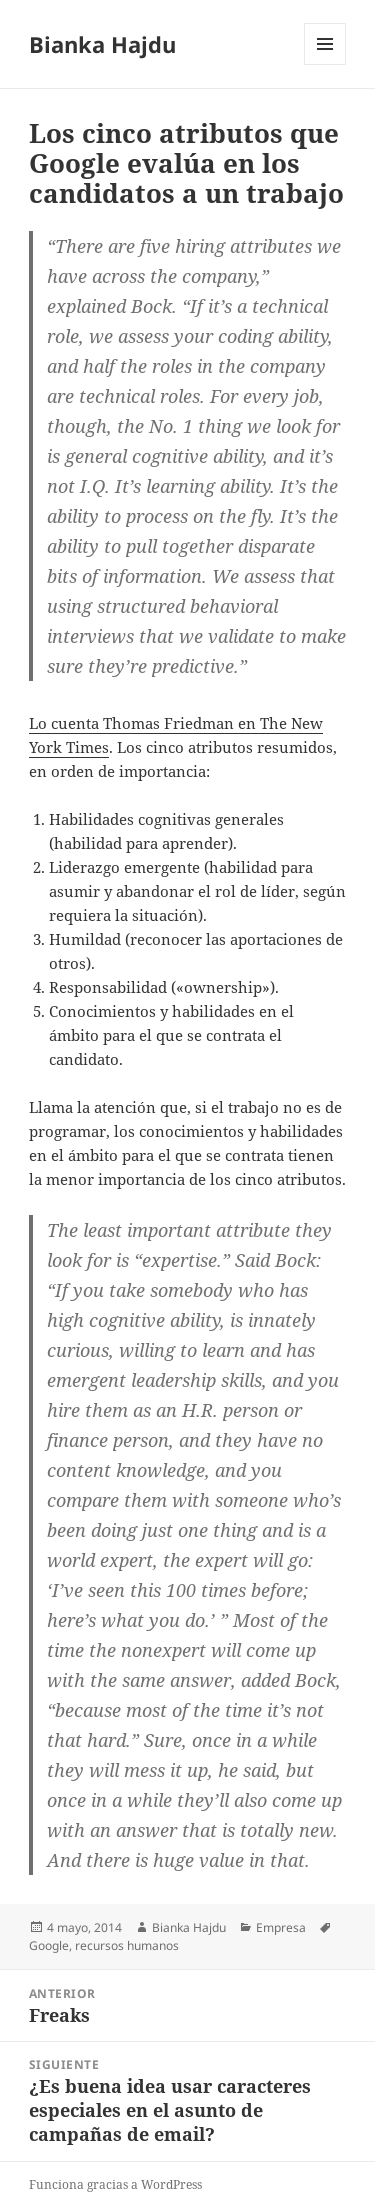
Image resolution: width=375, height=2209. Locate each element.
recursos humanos (127, 1945)
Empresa (281, 1927)
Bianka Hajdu (102, 44)
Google (49, 1945)
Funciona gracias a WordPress (115, 2184)
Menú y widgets (325, 64)
